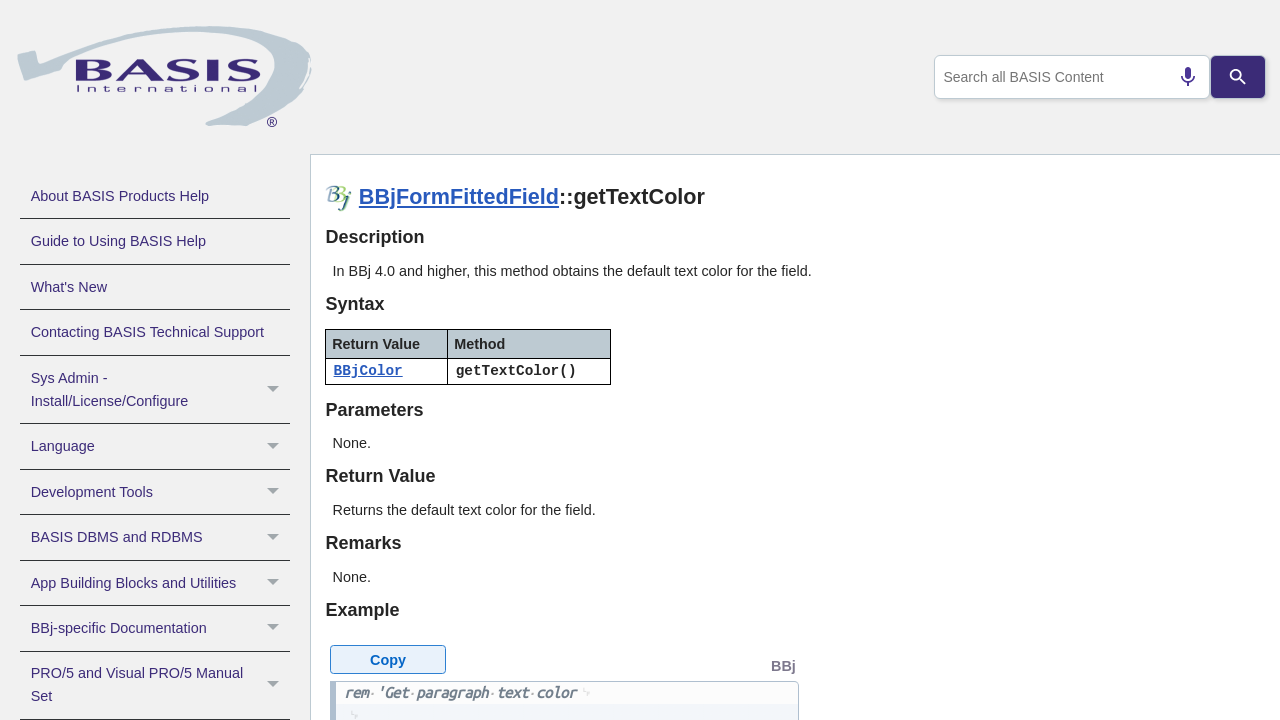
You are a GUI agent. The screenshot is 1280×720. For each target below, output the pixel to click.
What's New (69, 287)
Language (160, 446)
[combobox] (1068, 77)
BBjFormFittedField (459, 196)
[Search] (1238, 77)
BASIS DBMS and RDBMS (160, 537)
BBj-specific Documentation (160, 628)
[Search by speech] (1180, 77)
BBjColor (368, 371)
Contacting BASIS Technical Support (147, 332)
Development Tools (160, 492)
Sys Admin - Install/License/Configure (160, 390)
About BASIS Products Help (120, 196)
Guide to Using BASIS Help (118, 241)
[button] (275, 390)
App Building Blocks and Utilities (160, 583)
